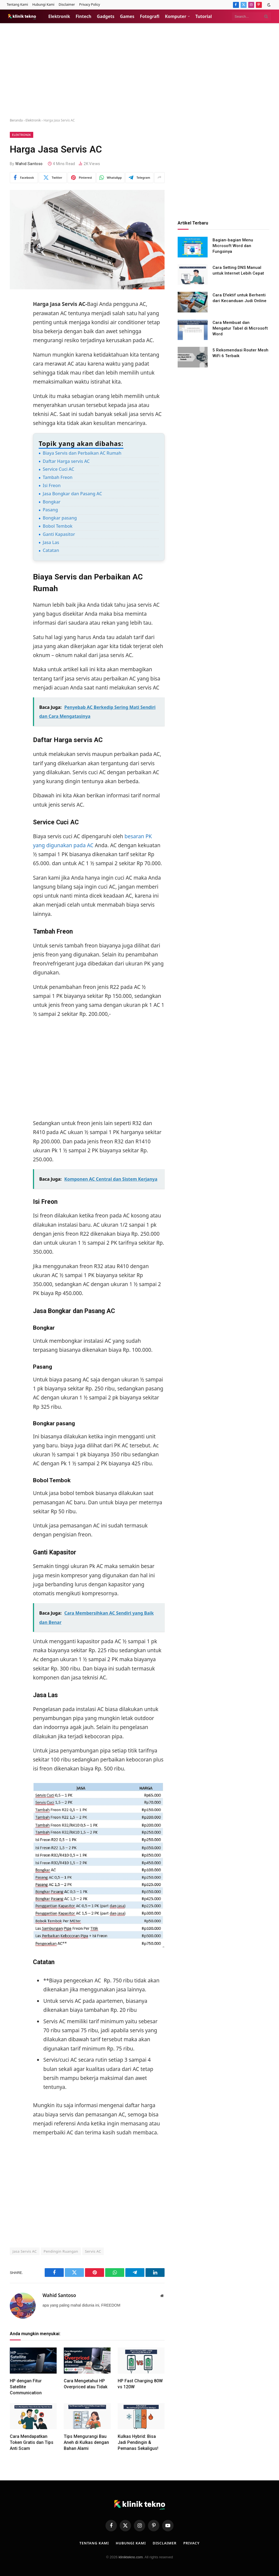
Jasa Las (51, 542)
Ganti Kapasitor (59, 534)
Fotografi (149, 16)
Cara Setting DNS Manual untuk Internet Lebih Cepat (238, 270)
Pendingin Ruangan (61, 2251)
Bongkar (51, 502)
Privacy (191, 2543)
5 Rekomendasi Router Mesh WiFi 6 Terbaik (240, 353)
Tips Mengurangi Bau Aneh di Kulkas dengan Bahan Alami (86, 2442)
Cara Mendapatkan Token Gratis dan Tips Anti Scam (31, 2442)
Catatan (51, 550)
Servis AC (93, 2251)
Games (127, 16)
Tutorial (203, 16)
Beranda (16, 120)
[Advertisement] (139, 71)
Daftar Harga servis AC (66, 461)
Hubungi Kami (43, 4)
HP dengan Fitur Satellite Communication (26, 2386)
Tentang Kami (17, 4)
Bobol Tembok (57, 526)
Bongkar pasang (60, 518)
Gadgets (105, 16)
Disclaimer (67, 4)
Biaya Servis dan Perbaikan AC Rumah (82, 453)
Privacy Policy (89, 4)
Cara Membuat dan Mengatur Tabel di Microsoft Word (240, 328)
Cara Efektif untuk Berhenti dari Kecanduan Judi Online (239, 298)
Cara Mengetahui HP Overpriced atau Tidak (85, 2383)
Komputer (175, 16)
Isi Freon (52, 485)
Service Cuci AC (58, 469)
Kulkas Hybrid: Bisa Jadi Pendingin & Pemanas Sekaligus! (138, 2442)
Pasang (50, 510)
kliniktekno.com (131, 2557)
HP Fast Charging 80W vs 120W (140, 2383)
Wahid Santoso (29, 164)
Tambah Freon (57, 477)
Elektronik (59, 16)
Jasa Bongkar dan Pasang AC (72, 494)
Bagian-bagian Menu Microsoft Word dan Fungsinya (233, 246)
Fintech (84, 16)
